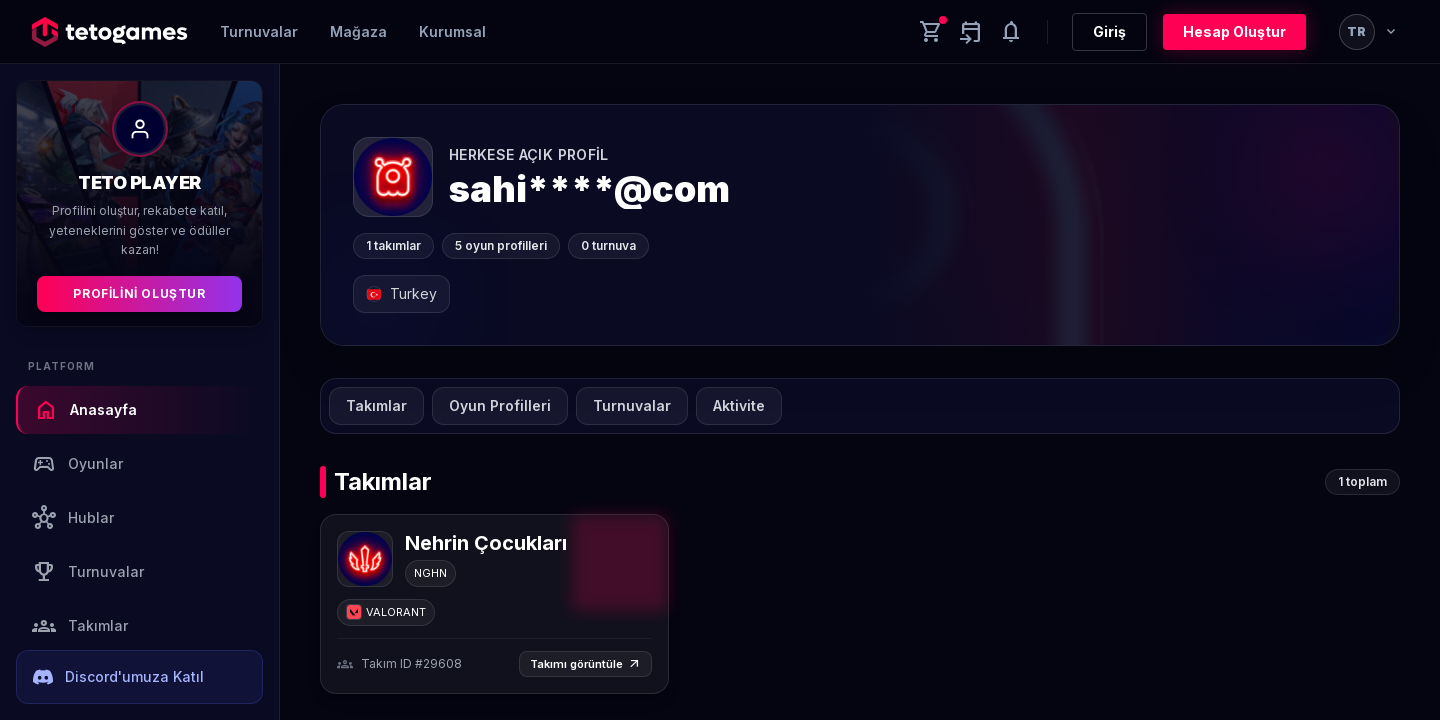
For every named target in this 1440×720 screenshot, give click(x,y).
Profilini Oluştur (139, 293)
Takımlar (80, 626)
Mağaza (358, 31)
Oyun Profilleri (500, 405)
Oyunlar (77, 464)
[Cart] (931, 32)
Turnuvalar (259, 31)
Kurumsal (452, 31)
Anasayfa (85, 410)
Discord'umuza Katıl (118, 677)
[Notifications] (1011, 32)
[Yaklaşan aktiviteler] (971, 32)
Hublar (73, 518)
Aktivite (739, 405)
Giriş (1109, 31)
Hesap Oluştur (1234, 31)
